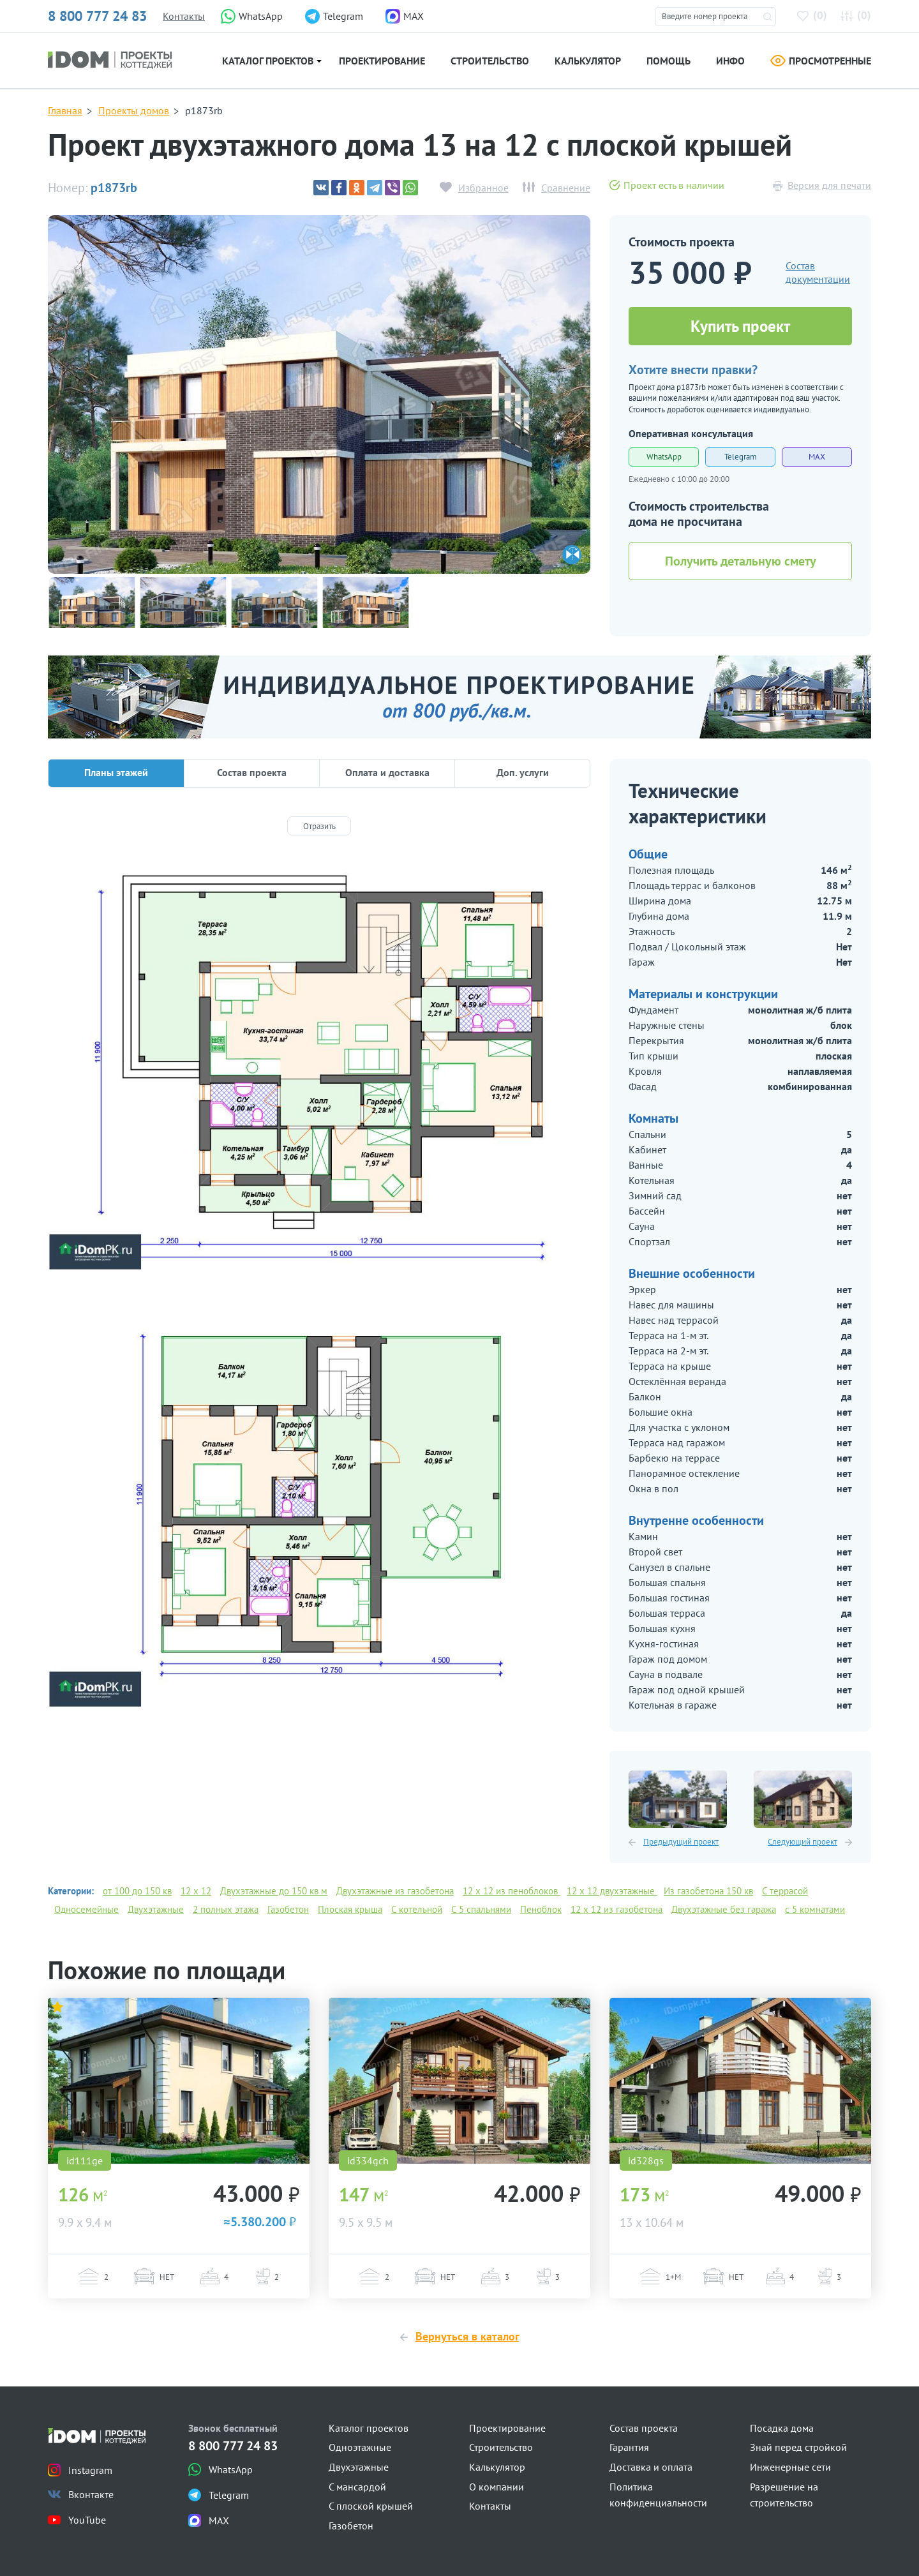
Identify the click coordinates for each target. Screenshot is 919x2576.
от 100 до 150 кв (137, 1891)
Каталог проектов (267, 60)
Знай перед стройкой (798, 2447)
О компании (496, 2486)
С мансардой (357, 2486)
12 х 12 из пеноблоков (511, 1891)
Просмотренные (820, 60)
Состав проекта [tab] (252, 772)
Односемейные (86, 1909)
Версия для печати (829, 185)
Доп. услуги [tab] (523, 772)
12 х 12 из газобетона (616, 1909)
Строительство (490, 60)
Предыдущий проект (681, 1842)
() (814, 15)
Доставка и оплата (650, 2466)
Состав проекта (643, 2428)
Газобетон (288, 1909)
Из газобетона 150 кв (708, 1891)
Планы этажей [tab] (116, 772)
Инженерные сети (790, 2466)
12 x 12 (196, 1891)
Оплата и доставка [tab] (387, 772)
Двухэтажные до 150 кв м (273, 1891)
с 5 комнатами (815, 1909)
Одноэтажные (360, 2447)
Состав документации (818, 272)
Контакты (184, 16)
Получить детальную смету (740, 561)
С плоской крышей (371, 2505)
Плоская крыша (350, 1909)
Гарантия (629, 2447)
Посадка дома (782, 2428)
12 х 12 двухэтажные (612, 1891)
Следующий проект (802, 1842)
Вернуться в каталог (467, 2336)
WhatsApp (664, 456)
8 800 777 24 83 (97, 16)
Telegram (740, 456)
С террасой (785, 1891)
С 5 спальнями (481, 1909)
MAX (817, 456)
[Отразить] (319, 825)
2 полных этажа (225, 1909)
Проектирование (382, 60)
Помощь (668, 60)
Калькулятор (588, 60)
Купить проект (740, 326)
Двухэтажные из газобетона (395, 1891)
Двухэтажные (156, 1909)
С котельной (416, 1909)
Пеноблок (541, 1909)
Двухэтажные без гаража (723, 1909)
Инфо (730, 60)
